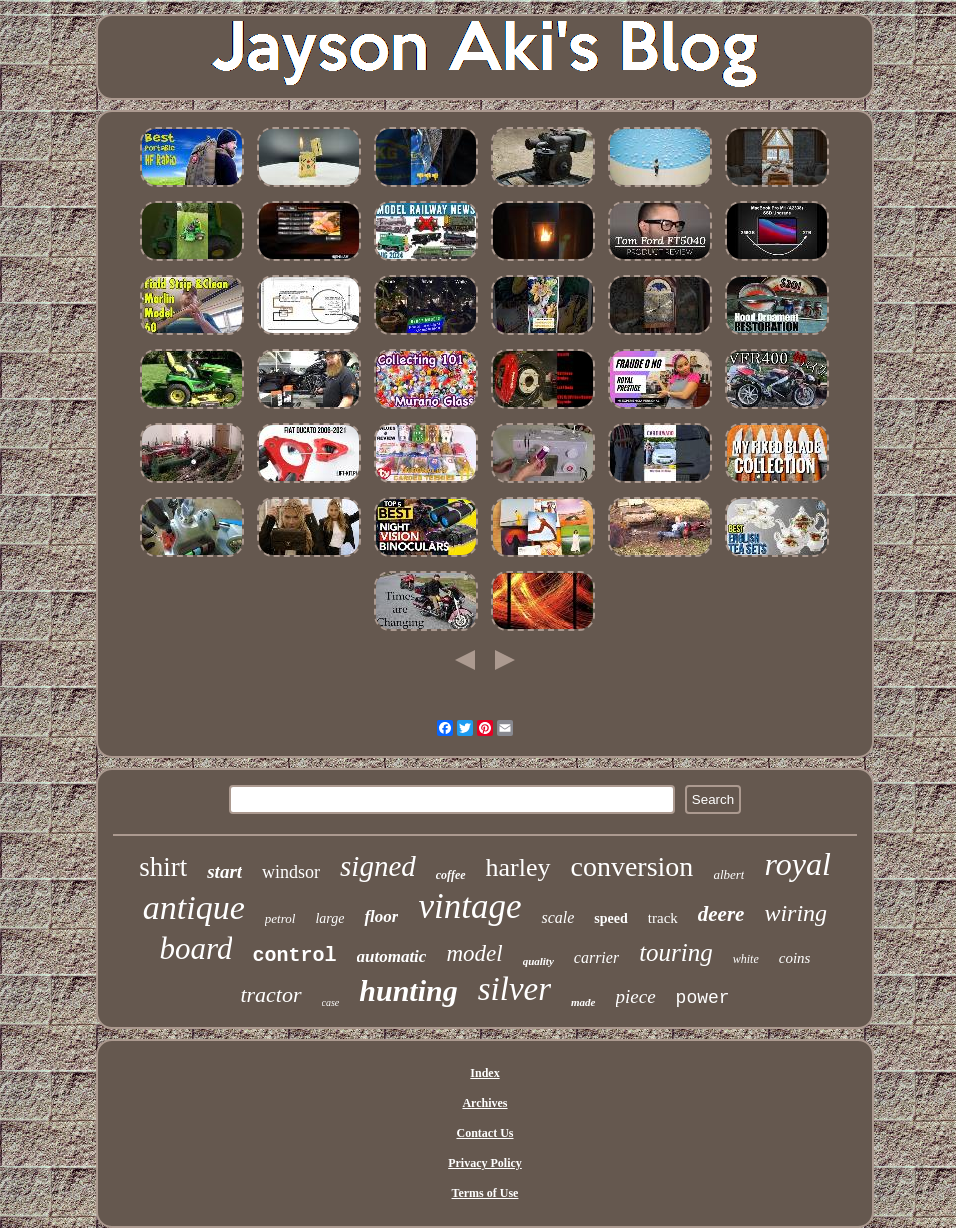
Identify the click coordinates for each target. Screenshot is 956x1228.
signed (378, 866)
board (196, 948)
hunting (408, 990)
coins (795, 958)
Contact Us (484, 1133)
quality (538, 961)
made (583, 1002)
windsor (291, 872)
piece (636, 996)
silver (514, 989)
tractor (270, 994)
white (746, 959)
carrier (596, 957)
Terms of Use (485, 1193)
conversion (632, 866)
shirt (163, 867)
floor (381, 916)
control (294, 955)
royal (797, 864)
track (663, 918)
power (703, 998)
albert (728, 874)
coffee (451, 875)
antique (194, 907)
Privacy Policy (485, 1163)
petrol (280, 918)
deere (721, 914)
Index (484, 1073)
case (331, 1002)
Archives (484, 1103)
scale (557, 917)
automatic (392, 956)
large (329, 918)
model (474, 953)
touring (676, 952)
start (224, 871)
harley (518, 867)
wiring (795, 913)
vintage (469, 906)
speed (610, 918)
